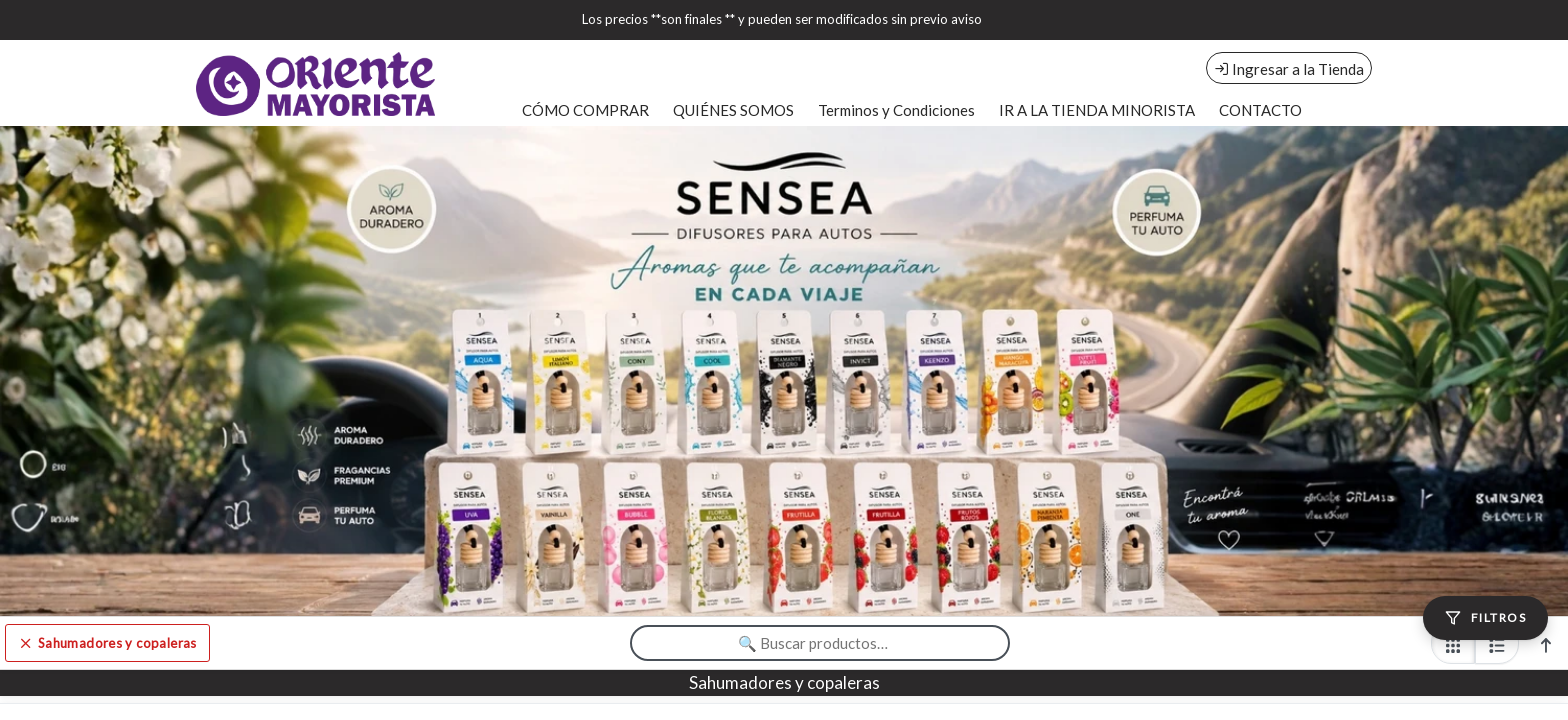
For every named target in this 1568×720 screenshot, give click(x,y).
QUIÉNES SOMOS (733, 110)
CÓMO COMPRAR (585, 110)
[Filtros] (1485, 618)
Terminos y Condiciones (896, 110)
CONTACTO (1260, 110)
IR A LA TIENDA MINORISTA (1097, 110)
